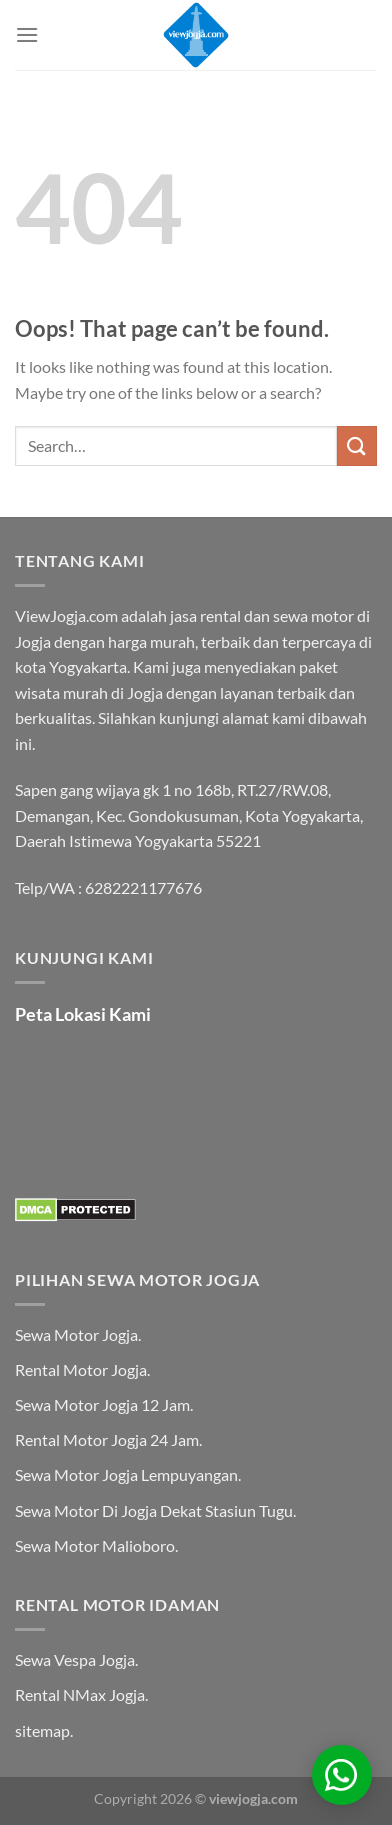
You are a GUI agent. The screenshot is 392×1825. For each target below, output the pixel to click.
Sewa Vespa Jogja (75, 1659)
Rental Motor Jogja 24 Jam (107, 1439)
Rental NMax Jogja (80, 1694)
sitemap (42, 1730)
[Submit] (357, 445)
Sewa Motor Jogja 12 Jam (102, 1404)
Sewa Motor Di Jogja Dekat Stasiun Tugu (154, 1510)
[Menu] (27, 34)
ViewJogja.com (66, 615)
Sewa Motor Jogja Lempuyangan (126, 1474)
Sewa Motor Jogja (76, 1334)
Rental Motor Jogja (81, 1369)
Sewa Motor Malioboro (95, 1545)
